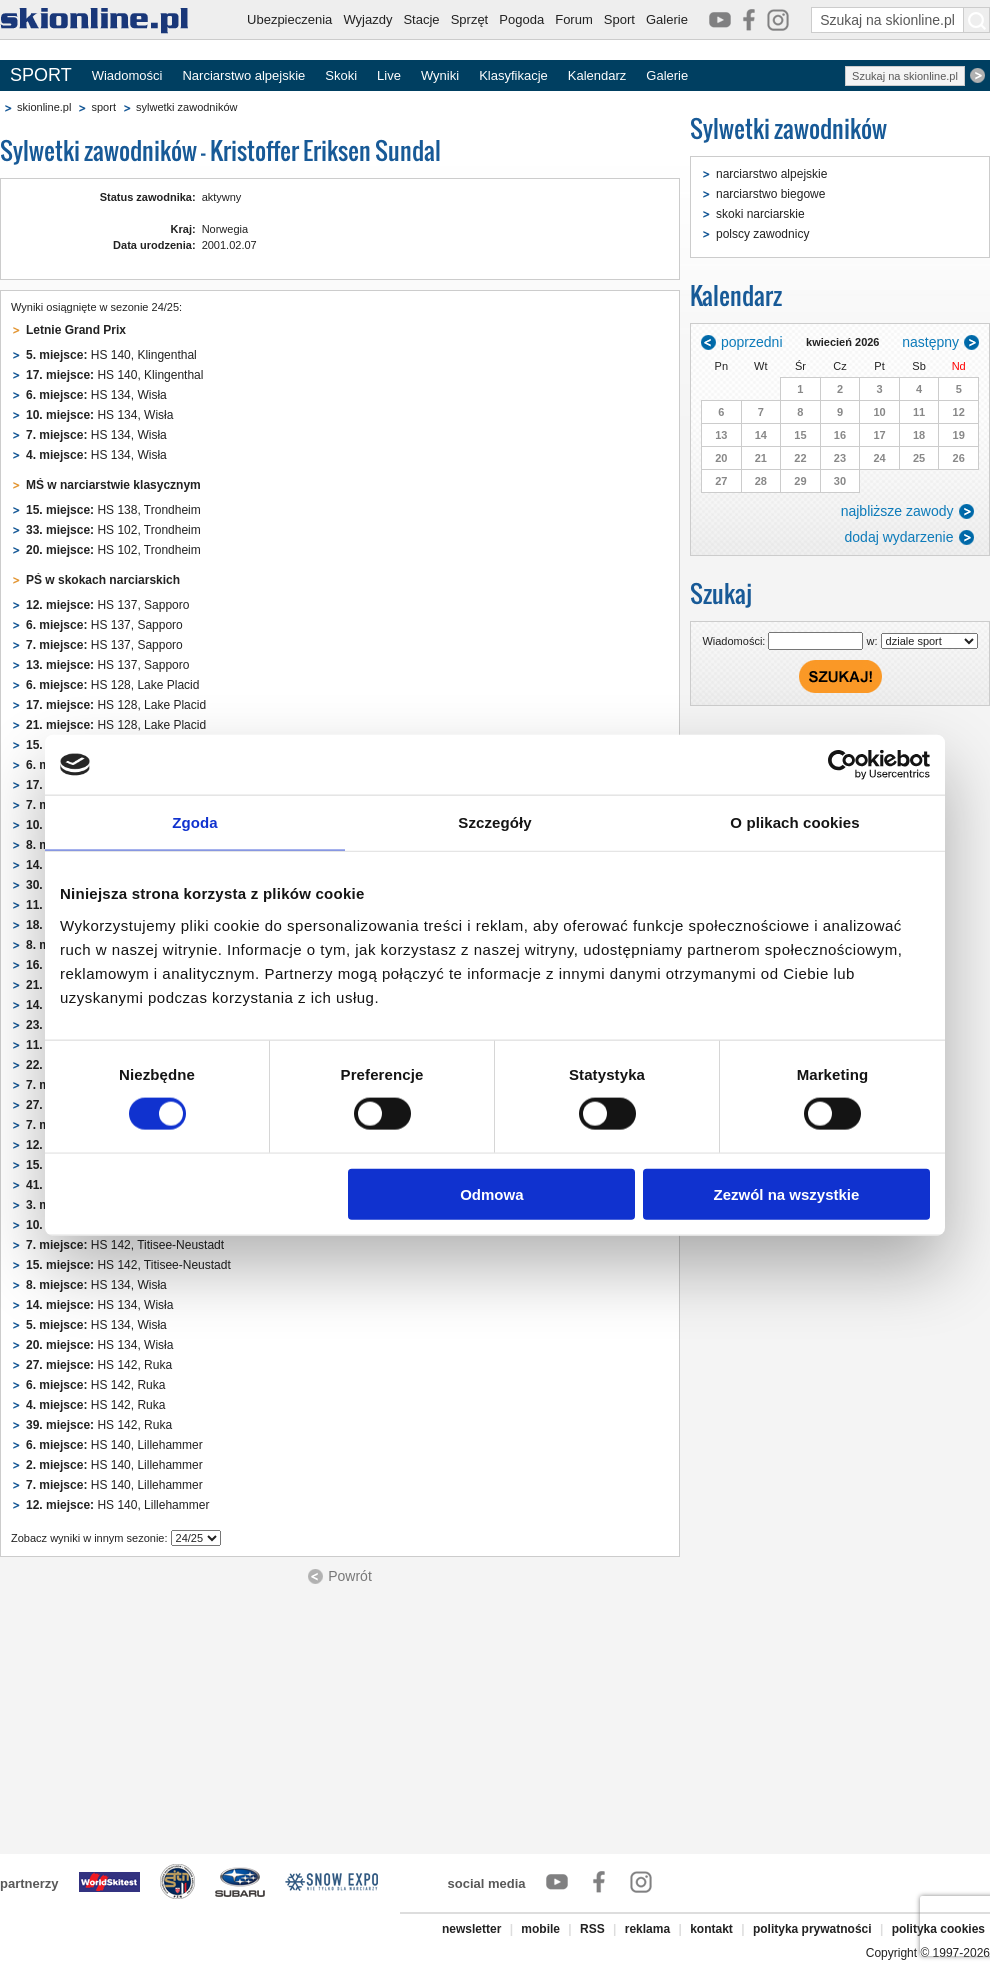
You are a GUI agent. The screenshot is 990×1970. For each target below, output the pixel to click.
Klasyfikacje (513, 75)
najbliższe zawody (897, 511)
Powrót (350, 1576)
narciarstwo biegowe (770, 194)
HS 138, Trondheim (113, 510)
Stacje (421, 19)
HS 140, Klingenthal (111, 355)
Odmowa (491, 1193)
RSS (592, 1929)
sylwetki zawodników (186, 107)
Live (389, 75)
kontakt (711, 1929)
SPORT (41, 75)
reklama (647, 1929)
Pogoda (521, 19)
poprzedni (752, 342)
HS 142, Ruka (99, 1365)
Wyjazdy (367, 19)
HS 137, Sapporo (107, 605)
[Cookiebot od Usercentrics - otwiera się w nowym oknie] (842, 765)
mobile (540, 1929)
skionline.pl (44, 107)
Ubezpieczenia (289, 19)
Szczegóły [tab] (494, 822)
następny (930, 342)
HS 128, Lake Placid (112, 685)
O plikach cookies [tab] (794, 822)
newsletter (471, 1929)
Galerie (667, 19)
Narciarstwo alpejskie (243, 75)
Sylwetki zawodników (788, 128)
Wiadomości (127, 75)
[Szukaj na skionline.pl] (977, 20)
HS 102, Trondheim (113, 530)
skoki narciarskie (760, 214)
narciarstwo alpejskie (771, 174)
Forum (574, 19)
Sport (619, 19)
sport (103, 107)
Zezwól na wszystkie (787, 1193)
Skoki (341, 75)
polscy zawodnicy (762, 234)
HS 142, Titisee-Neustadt (125, 1245)
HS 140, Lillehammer (114, 1445)
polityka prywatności (812, 1929)
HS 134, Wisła (96, 395)
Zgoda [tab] (195, 822)
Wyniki (440, 75)
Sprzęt (470, 19)
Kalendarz (597, 75)
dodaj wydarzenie (899, 537)
